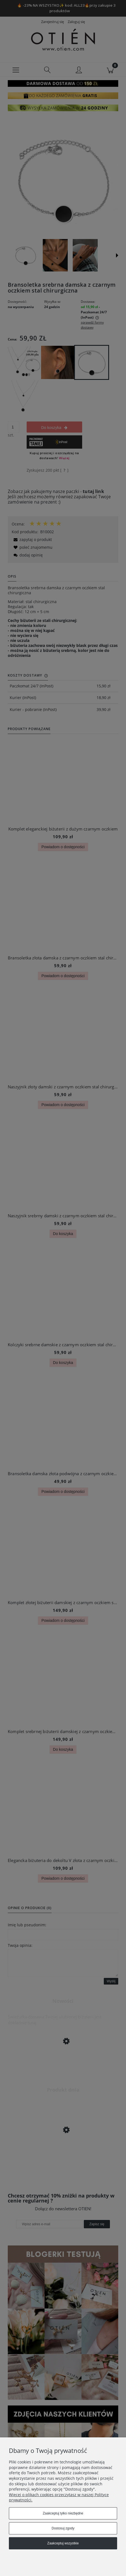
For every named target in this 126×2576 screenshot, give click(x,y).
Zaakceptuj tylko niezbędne (63, 2513)
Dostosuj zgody (63, 2528)
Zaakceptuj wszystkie (63, 2543)
